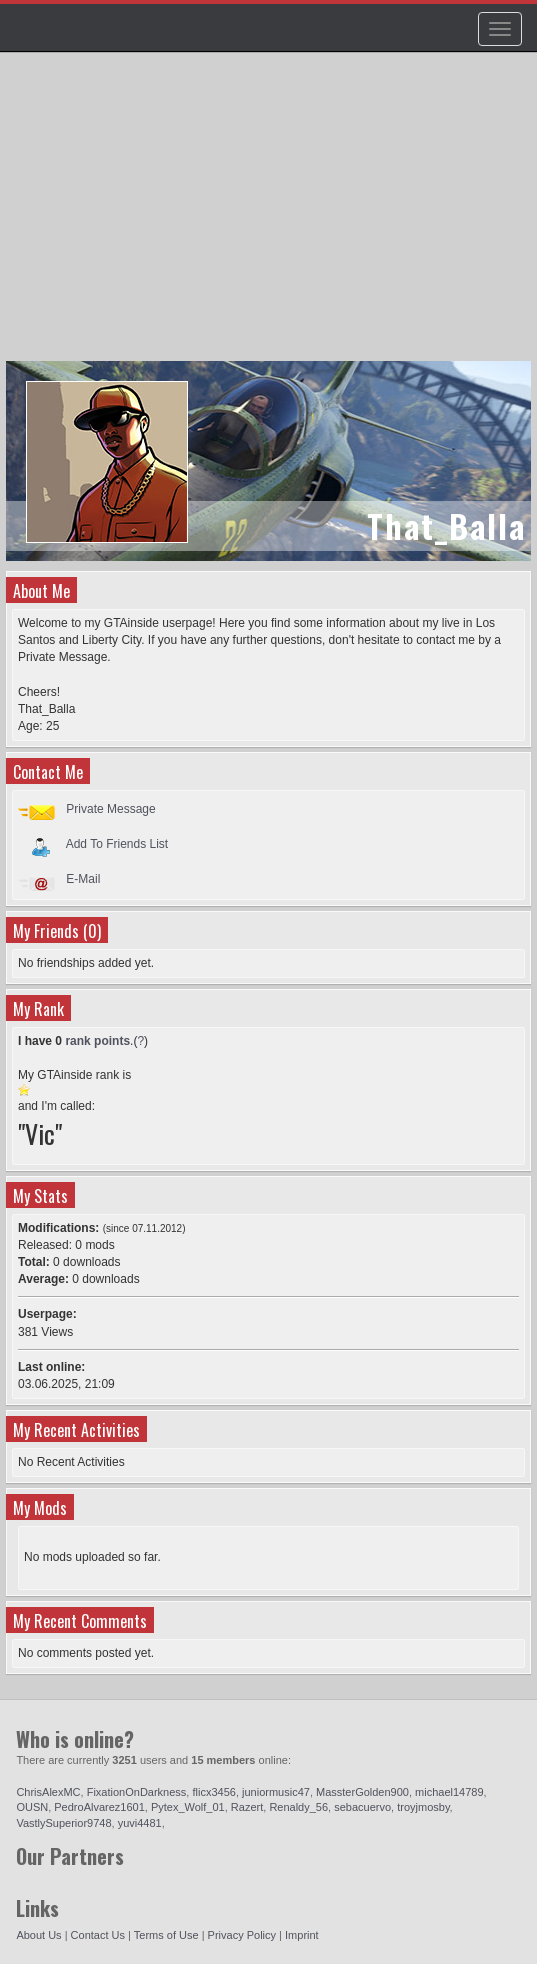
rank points (97, 1041)
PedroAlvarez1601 (99, 1807)
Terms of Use (166, 1935)
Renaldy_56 (298, 1807)
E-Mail (83, 879)
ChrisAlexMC (48, 1792)
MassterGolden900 (362, 1792)
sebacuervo (362, 1807)
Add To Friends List (117, 844)
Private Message (110, 809)
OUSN (32, 1807)
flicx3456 (213, 1792)
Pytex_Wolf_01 (188, 1807)
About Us (38, 1935)
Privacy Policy (242, 1935)
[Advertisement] (271, 216)
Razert (247, 1807)
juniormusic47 (276, 1792)
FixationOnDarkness (137, 1792)
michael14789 (449, 1792)
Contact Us (98, 1935)
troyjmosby (423, 1807)
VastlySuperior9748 (63, 1823)
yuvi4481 (140, 1823)
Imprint (302, 1935)
